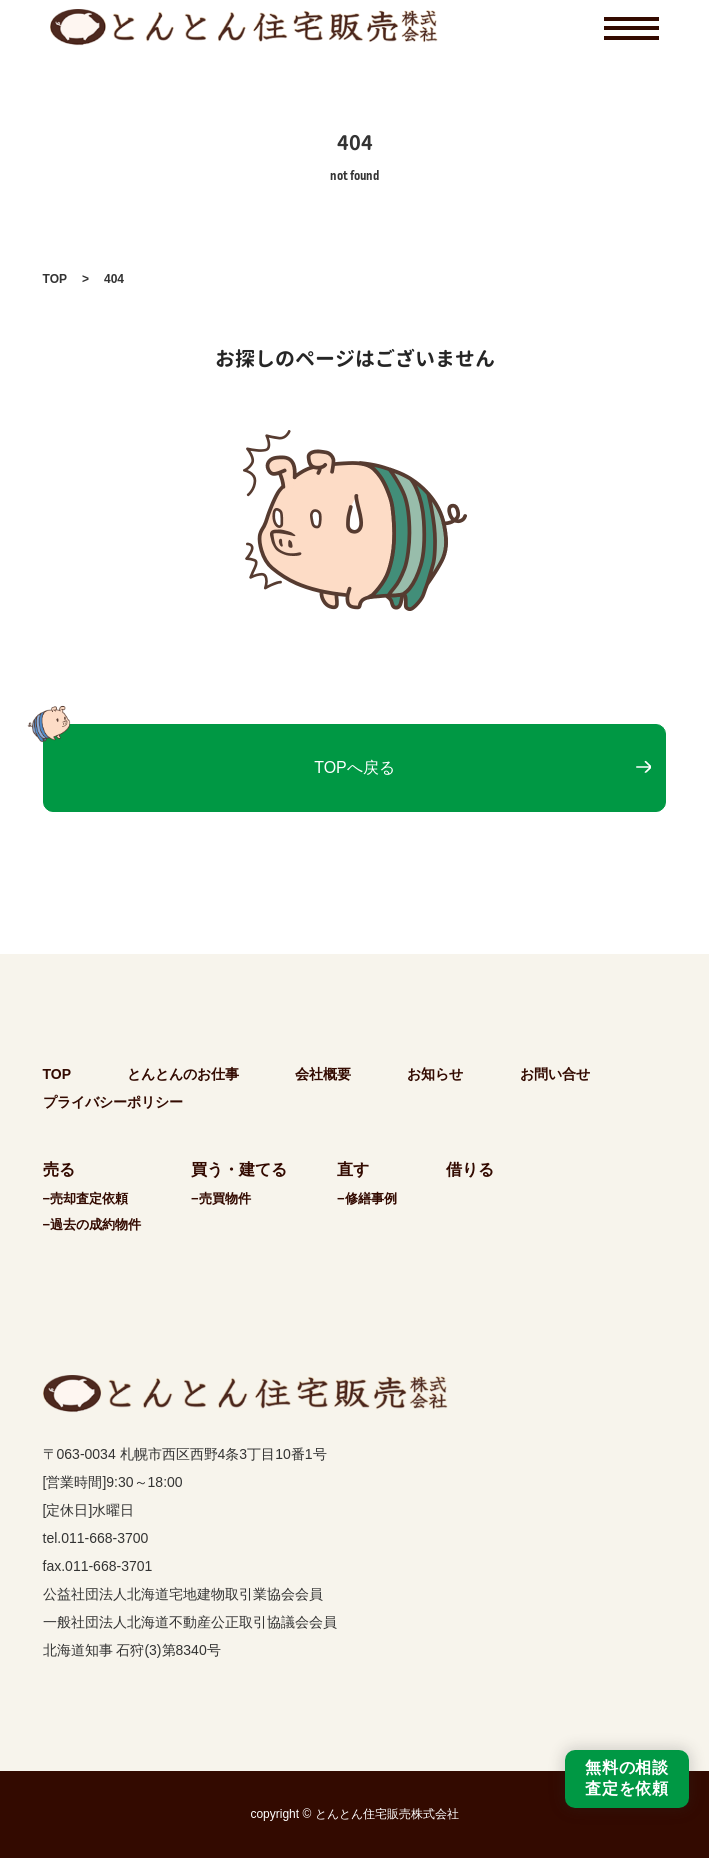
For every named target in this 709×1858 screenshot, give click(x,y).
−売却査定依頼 (86, 1198)
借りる (470, 1169)
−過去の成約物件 (92, 1224)
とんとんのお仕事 (183, 1074)
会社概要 (323, 1074)
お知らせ (435, 1074)
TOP (55, 279)
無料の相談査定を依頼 (627, 1778)
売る (59, 1169)
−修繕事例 (367, 1198)
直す (353, 1169)
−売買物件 (221, 1198)
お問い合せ (555, 1074)
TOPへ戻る (354, 767)
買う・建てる (239, 1169)
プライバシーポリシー (113, 1102)
